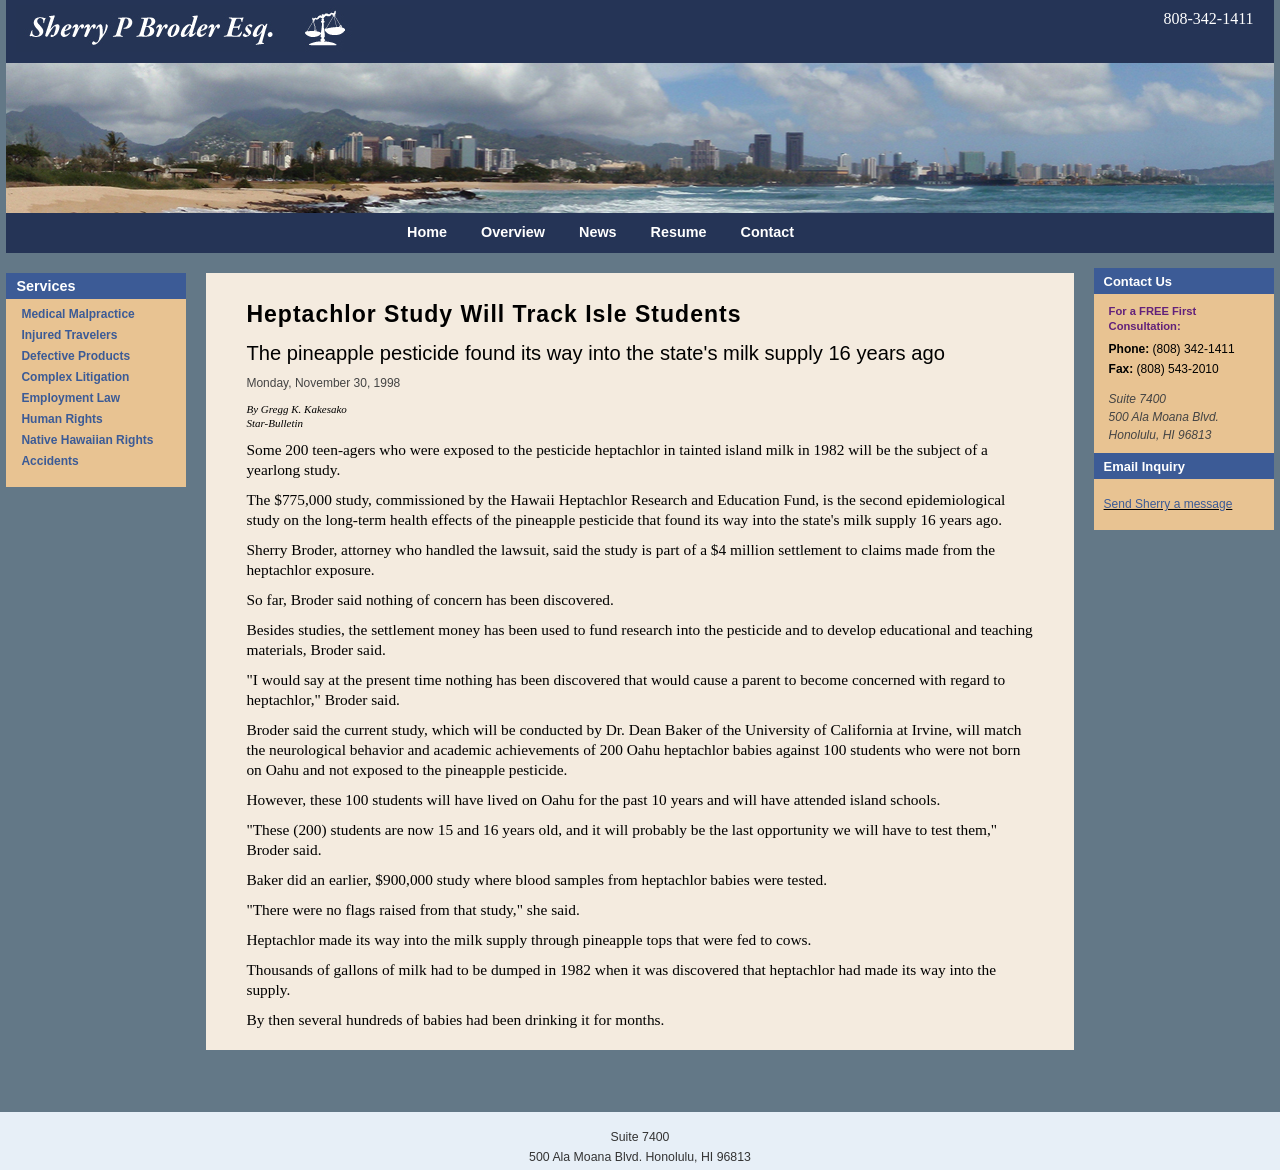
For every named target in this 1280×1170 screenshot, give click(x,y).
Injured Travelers (69, 335)
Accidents (49, 461)
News (598, 232)
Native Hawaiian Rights (87, 440)
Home (427, 232)
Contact (768, 232)
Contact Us (1138, 281)
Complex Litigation (75, 377)
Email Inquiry (1144, 466)
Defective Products (75, 356)
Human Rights (61, 419)
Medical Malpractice (77, 314)
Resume (679, 232)
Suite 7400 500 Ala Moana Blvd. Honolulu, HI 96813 (1164, 417)
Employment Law (70, 398)
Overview (513, 232)
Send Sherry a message (1168, 504)
